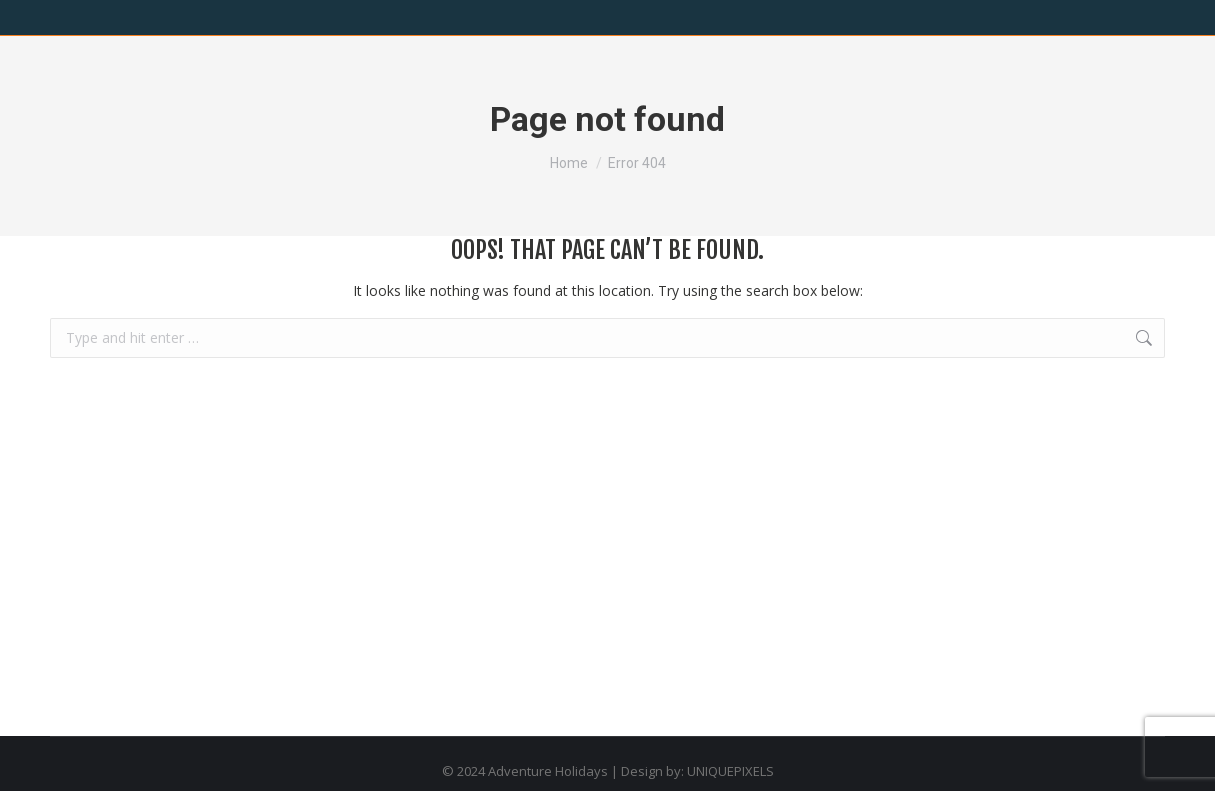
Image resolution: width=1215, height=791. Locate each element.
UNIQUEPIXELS (730, 771)
